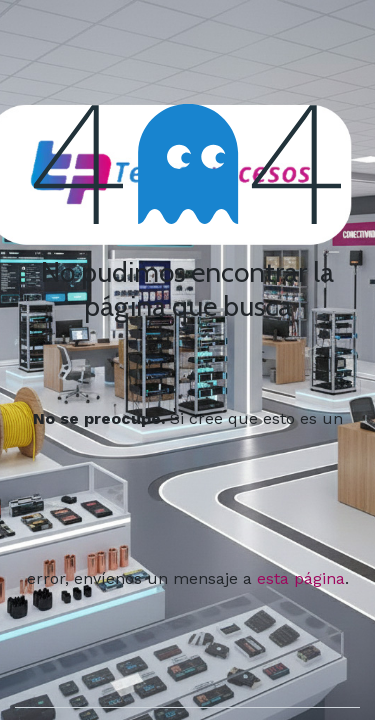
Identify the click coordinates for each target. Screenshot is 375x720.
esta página (301, 578)
